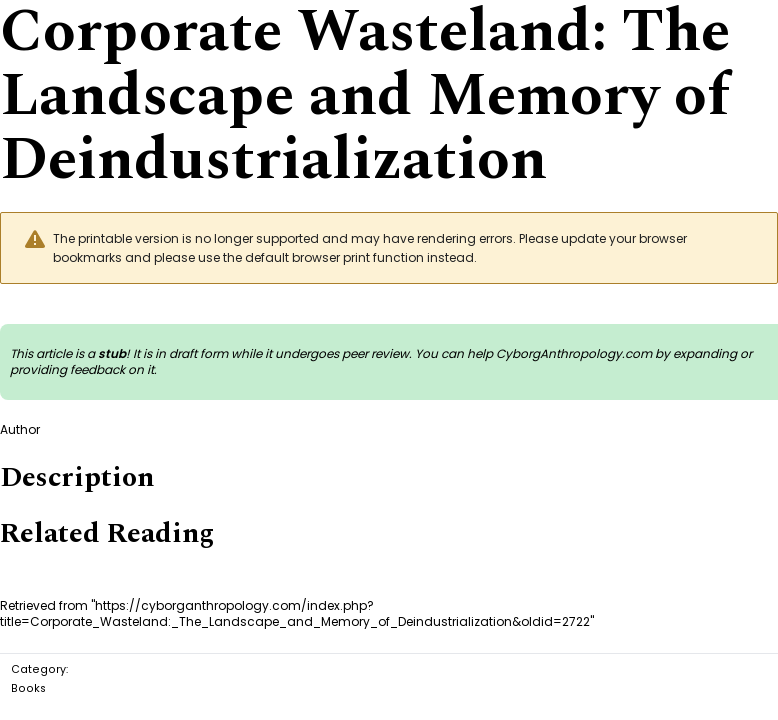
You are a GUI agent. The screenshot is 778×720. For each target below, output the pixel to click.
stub (112, 353)
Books (28, 688)
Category (38, 669)
